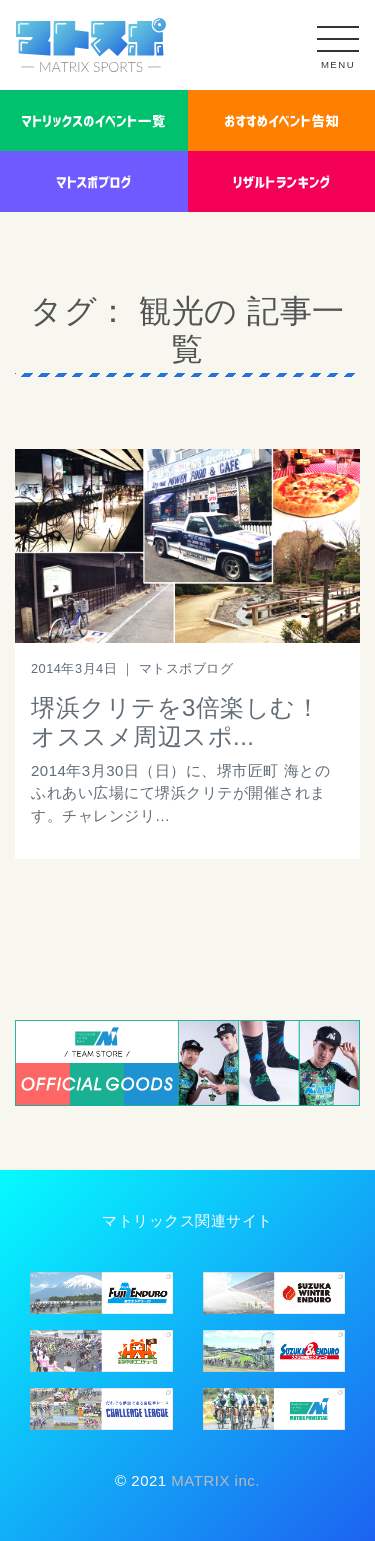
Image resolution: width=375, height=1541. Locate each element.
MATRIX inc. (213, 1480)
